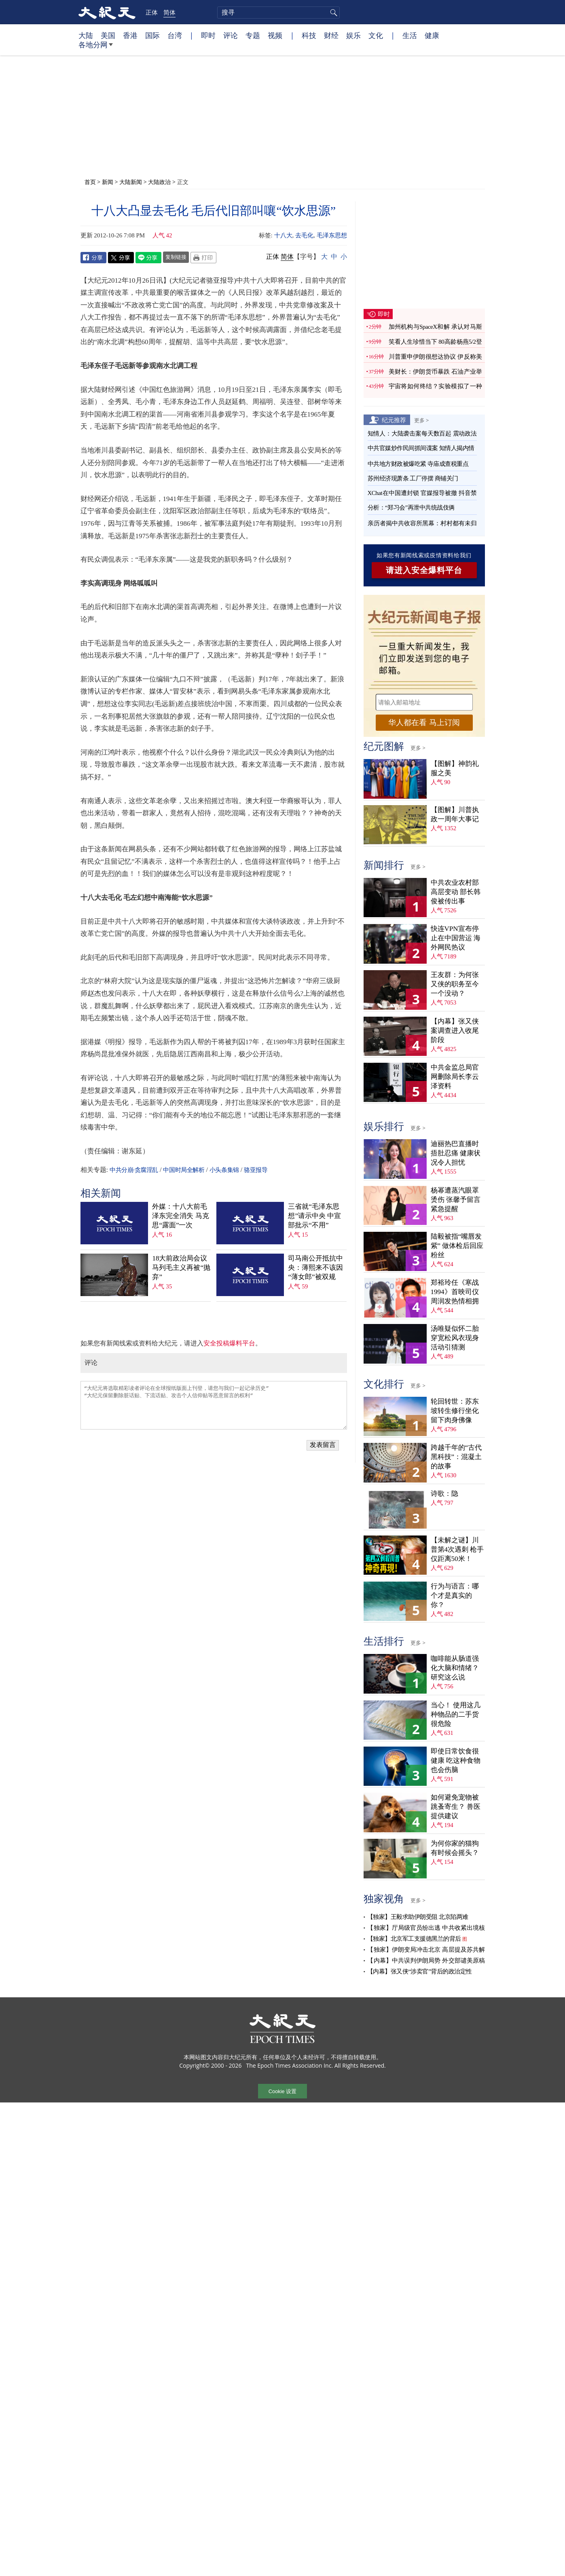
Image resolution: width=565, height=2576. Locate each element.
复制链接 (175, 256)
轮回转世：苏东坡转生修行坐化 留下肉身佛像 (455, 1411)
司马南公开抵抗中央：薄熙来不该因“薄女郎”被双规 (315, 1267)
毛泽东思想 (332, 235)
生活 (409, 35)
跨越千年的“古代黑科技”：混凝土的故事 (456, 1457)
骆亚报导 (255, 1170)
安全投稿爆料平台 (229, 1343)
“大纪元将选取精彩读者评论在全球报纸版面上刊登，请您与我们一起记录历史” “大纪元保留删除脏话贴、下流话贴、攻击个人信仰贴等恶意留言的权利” (213, 1405)
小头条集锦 (224, 1170)
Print (203, 257)
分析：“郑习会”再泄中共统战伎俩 (411, 507)
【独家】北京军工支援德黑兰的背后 (414, 1938)
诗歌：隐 (444, 1493)
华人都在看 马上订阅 (423, 722)
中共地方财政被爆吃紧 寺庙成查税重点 (418, 464)
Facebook (93, 257)
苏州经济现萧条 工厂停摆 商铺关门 (413, 478)
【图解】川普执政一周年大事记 (455, 814)
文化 (375, 35)
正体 (152, 12)
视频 (275, 35)
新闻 (107, 182)
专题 (252, 35)
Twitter (121, 257)
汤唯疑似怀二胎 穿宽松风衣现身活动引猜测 (455, 1338)
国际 (152, 35)
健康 (432, 35)
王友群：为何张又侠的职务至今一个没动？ (455, 984)
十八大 (283, 235)
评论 (230, 35)
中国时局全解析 (183, 1170)
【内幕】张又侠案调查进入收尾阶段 (455, 1030)
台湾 (174, 35)
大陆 (85, 35)
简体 (169, 12)
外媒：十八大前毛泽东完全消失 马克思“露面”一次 (180, 1216)
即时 (208, 35)
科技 (309, 35)
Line (148, 257)
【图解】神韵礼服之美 (455, 768)
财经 (331, 35)
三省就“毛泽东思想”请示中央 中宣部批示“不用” (314, 1216)
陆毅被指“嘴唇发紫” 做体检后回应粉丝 (457, 1246)
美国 (108, 35)
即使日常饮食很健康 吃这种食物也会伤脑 (455, 1760)
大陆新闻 (130, 182)
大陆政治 (159, 182)
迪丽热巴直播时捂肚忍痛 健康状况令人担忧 (455, 1153)
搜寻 (332, 12)
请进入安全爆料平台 (424, 570)
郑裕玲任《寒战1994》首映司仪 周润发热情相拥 (455, 1292)
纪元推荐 (394, 420)
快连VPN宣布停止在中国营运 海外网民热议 (455, 938)
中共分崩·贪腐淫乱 (134, 1170)
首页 (90, 182)
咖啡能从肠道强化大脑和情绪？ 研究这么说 (455, 1668)
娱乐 (353, 35)
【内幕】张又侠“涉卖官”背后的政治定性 (419, 1971)
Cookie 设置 (282, 2091)
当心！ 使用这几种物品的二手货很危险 (455, 1714)
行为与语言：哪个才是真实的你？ (455, 1595)
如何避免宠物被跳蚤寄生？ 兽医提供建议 (455, 1806)
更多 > (421, 420)
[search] (278, 12)
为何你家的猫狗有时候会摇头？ (455, 1848)
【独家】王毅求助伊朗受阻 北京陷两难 (417, 1917)
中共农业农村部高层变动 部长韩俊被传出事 (455, 892)
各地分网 (95, 48)
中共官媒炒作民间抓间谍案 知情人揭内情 (421, 448)
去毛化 (304, 235)
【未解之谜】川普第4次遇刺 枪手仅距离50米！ (457, 1549)
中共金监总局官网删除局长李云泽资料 (455, 1077)
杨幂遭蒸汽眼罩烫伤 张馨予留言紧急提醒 (455, 1199)
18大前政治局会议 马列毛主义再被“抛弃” (181, 1267)
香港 (130, 35)
